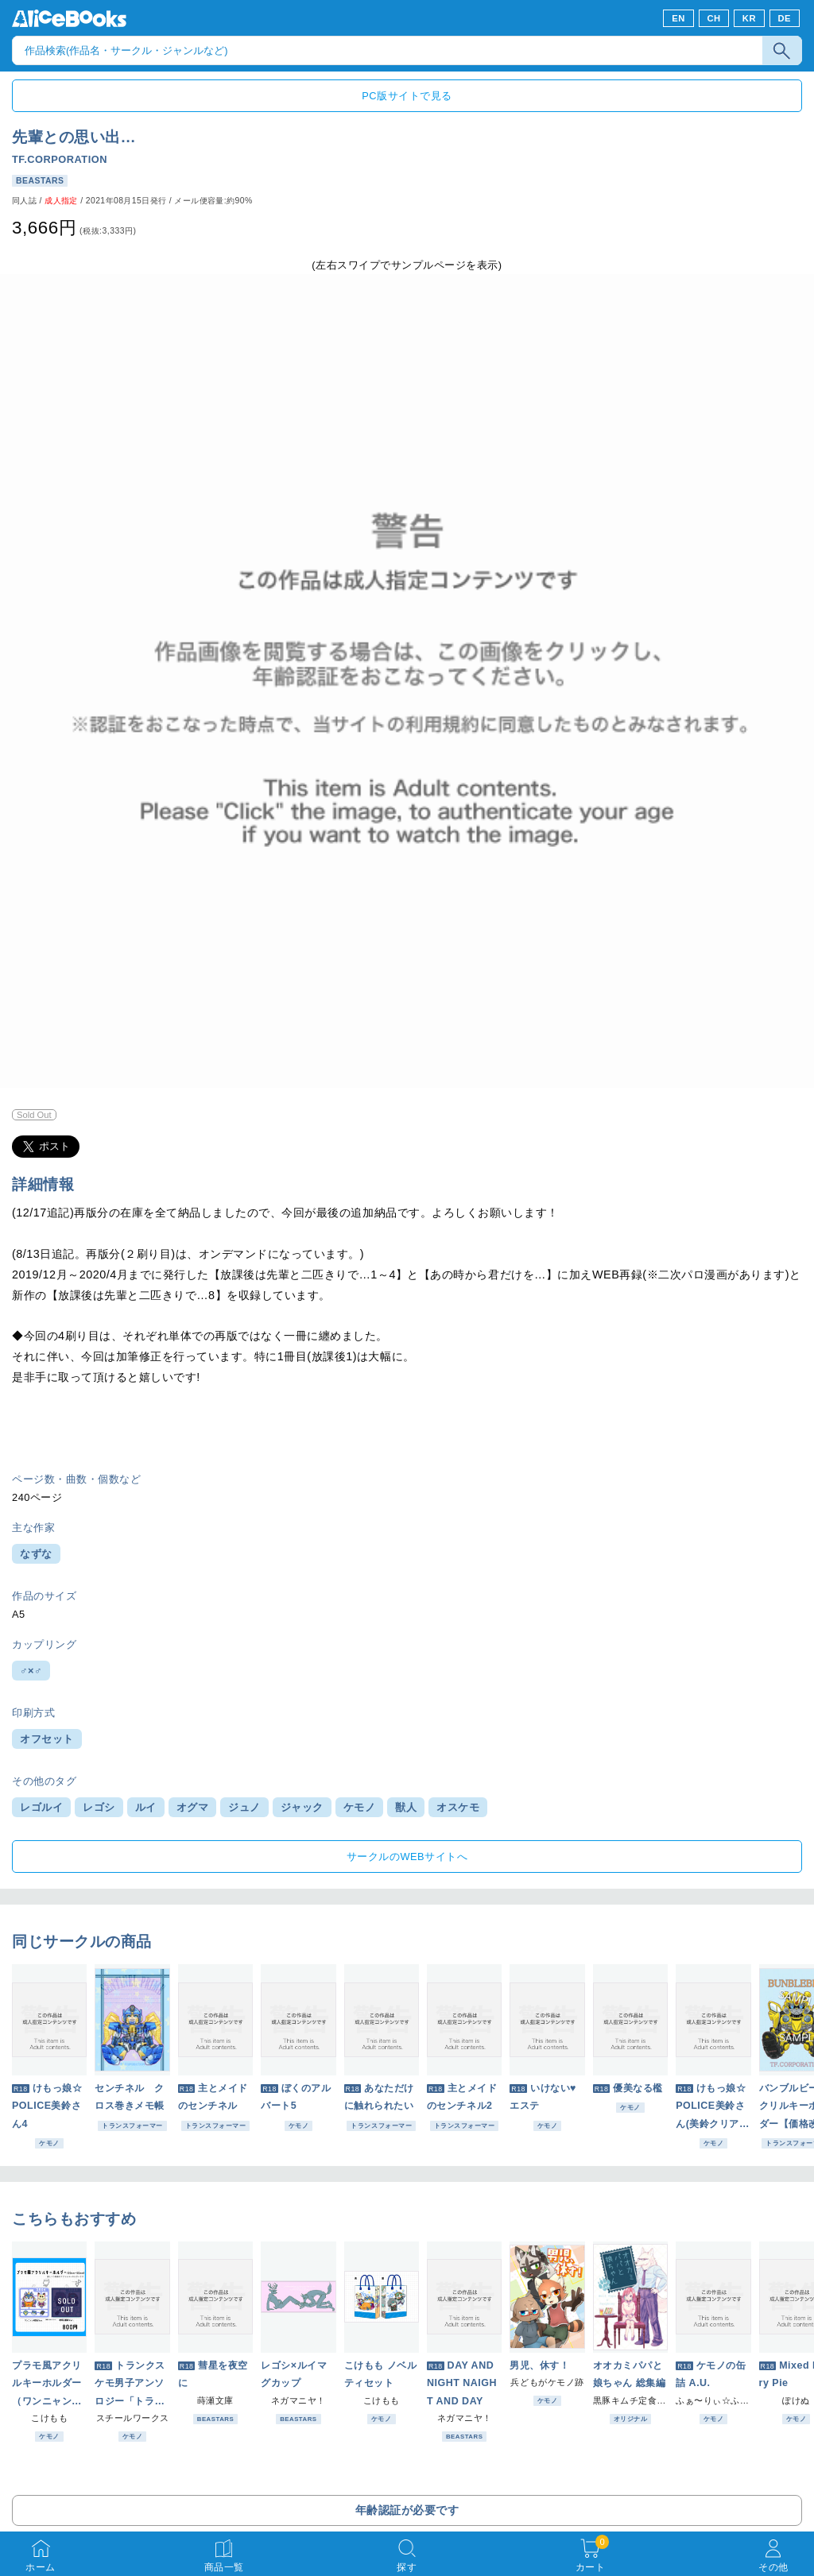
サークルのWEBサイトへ (407, 1856)
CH (713, 18)
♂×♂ (31, 1671)
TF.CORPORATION (59, 159)
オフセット (47, 1739)
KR (749, 18)
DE (785, 18)
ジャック (302, 1807)
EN (678, 18)
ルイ (146, 1807)
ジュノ (244, 1807)
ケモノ (359, 1807)
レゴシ (99, 1807)
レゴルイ (41, 1807)
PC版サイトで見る (407, 96)
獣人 (406, 1807)
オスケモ (457, 1807)
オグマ (192, 1807)
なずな (36, 1554)
